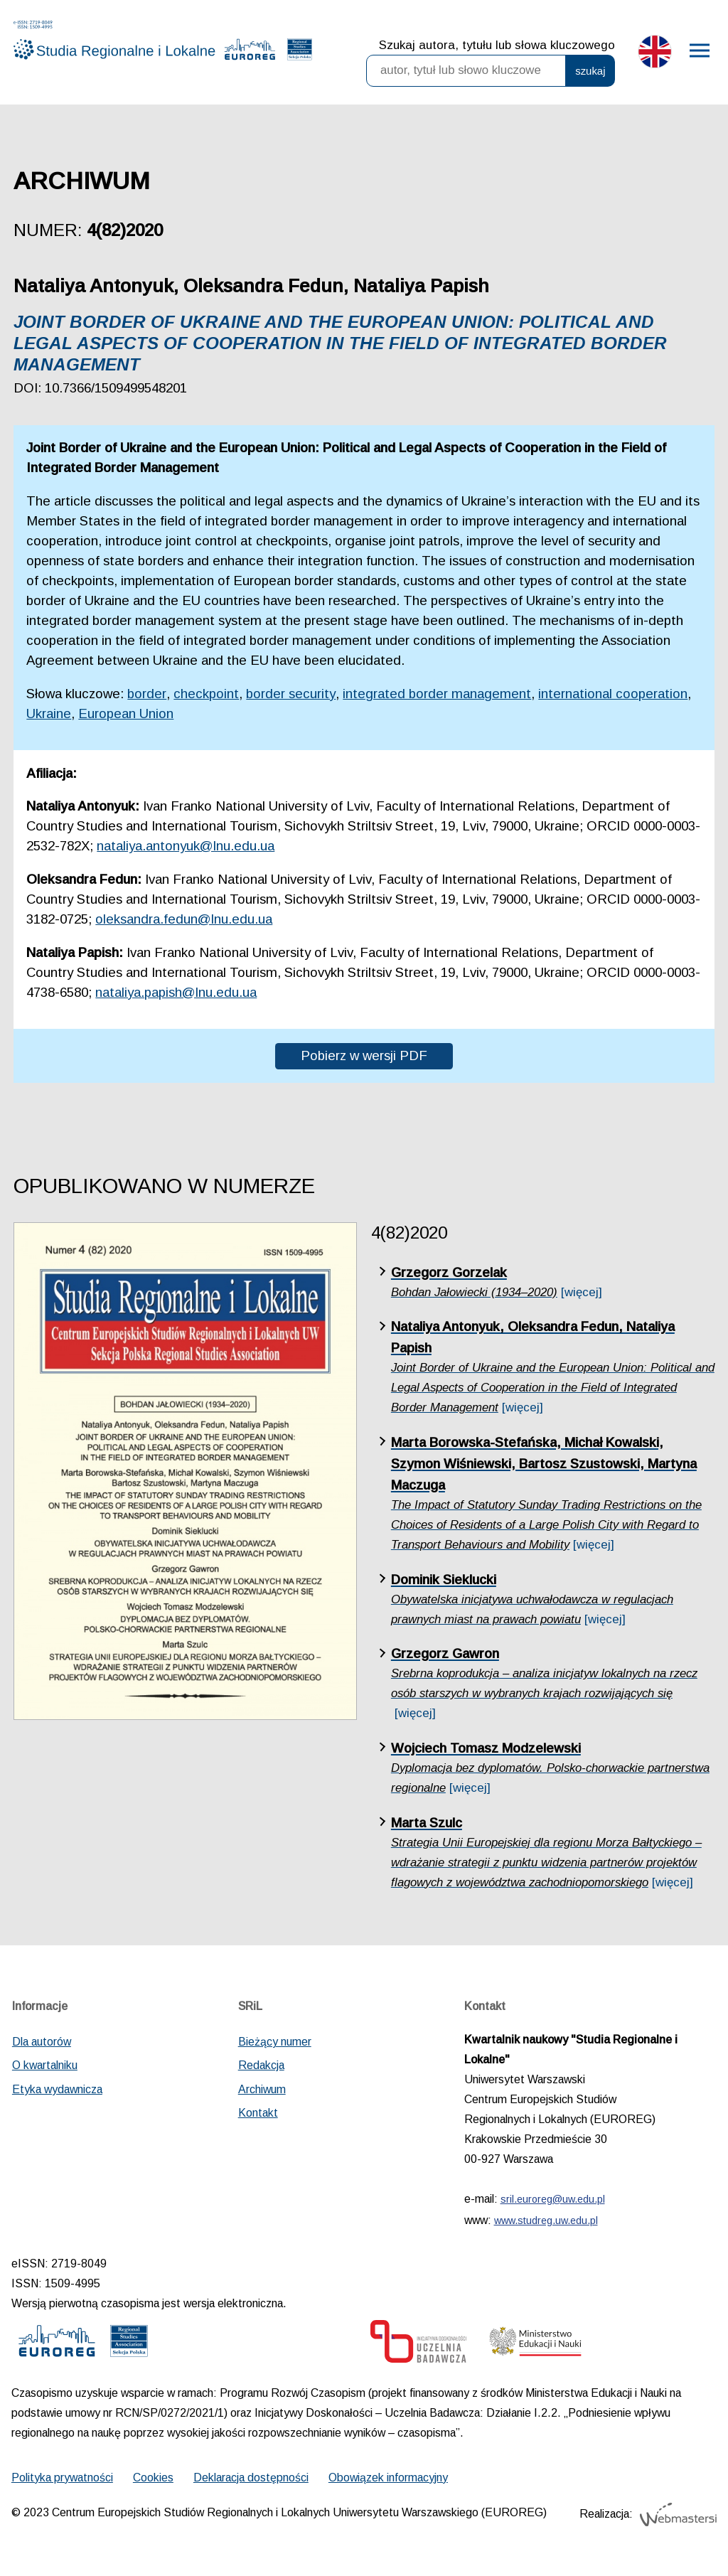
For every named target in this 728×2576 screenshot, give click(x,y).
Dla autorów (41, 2042)
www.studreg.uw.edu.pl (546, 2220)
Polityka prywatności (62, 2477)
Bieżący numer (274, 2042)
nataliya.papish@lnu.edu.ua (176, 992)
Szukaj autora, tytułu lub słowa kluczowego (497, 45)
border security (291, 693)
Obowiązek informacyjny (388, 2477)
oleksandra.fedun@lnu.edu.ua (183, 919)
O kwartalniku (44, 2065)
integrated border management (437, 693)
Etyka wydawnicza (57, 2089)
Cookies (153, 2477)
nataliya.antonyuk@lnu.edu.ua (185, 845)
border (146, 693)
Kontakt (258, 2113)
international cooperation (612, 693)
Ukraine (48, 713)
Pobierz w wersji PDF (364, 1055)
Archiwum (262, 2089)
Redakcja (261, 2065)
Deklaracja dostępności (251, 2477)
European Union (125, 713)
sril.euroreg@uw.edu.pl (552, 2199)
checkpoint (206, 693)
